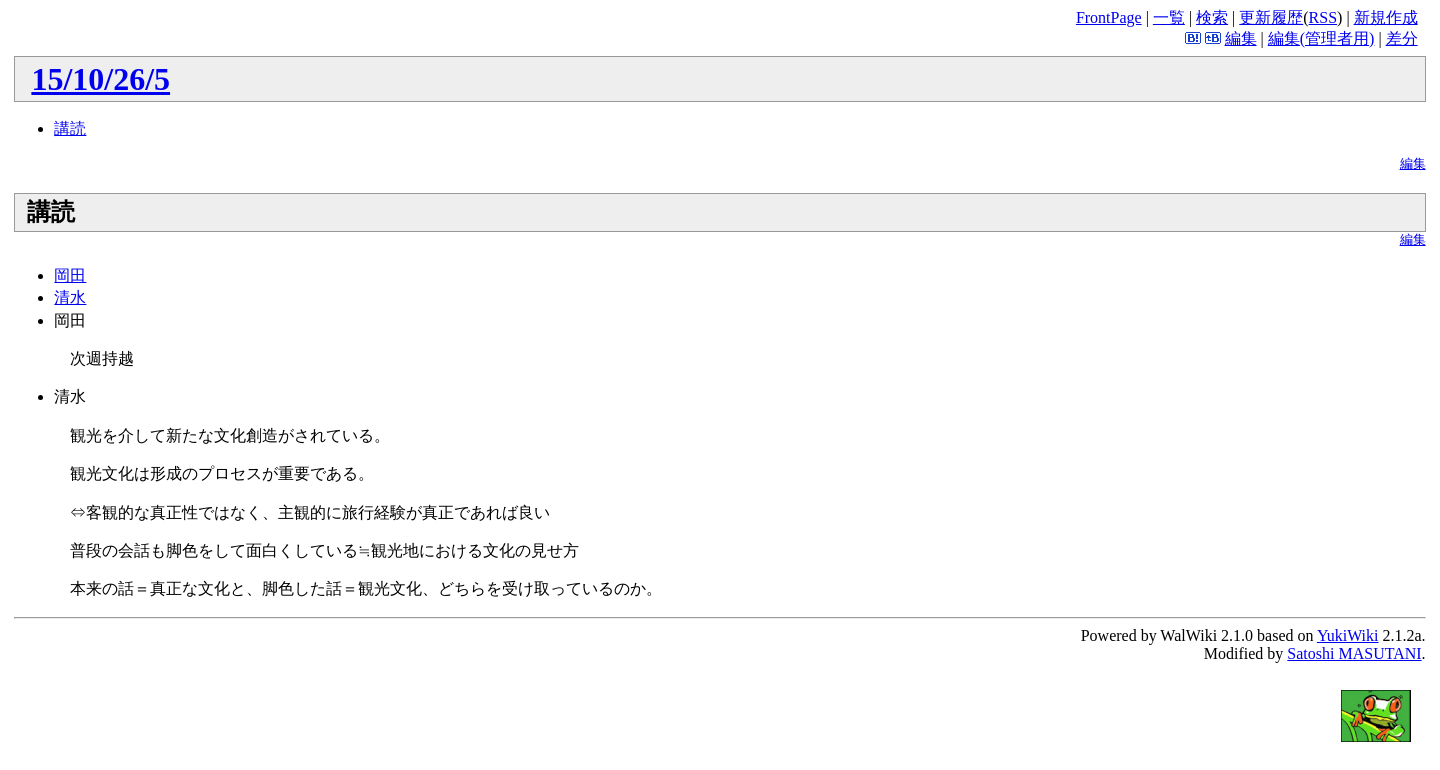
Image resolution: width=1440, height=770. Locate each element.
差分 (1402, 38)
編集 (1241, 38)
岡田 (70, 275)
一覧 (1169, 17)
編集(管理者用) (1321, 38)
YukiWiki (1348, 635)
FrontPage (1109, 17)
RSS (1323, 17)
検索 (1212, 17)
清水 (70, 297)
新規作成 (1386, 17)
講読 (70, 128)
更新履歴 (1271, 17)
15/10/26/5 (100, 79)
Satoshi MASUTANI (1354, 653)
